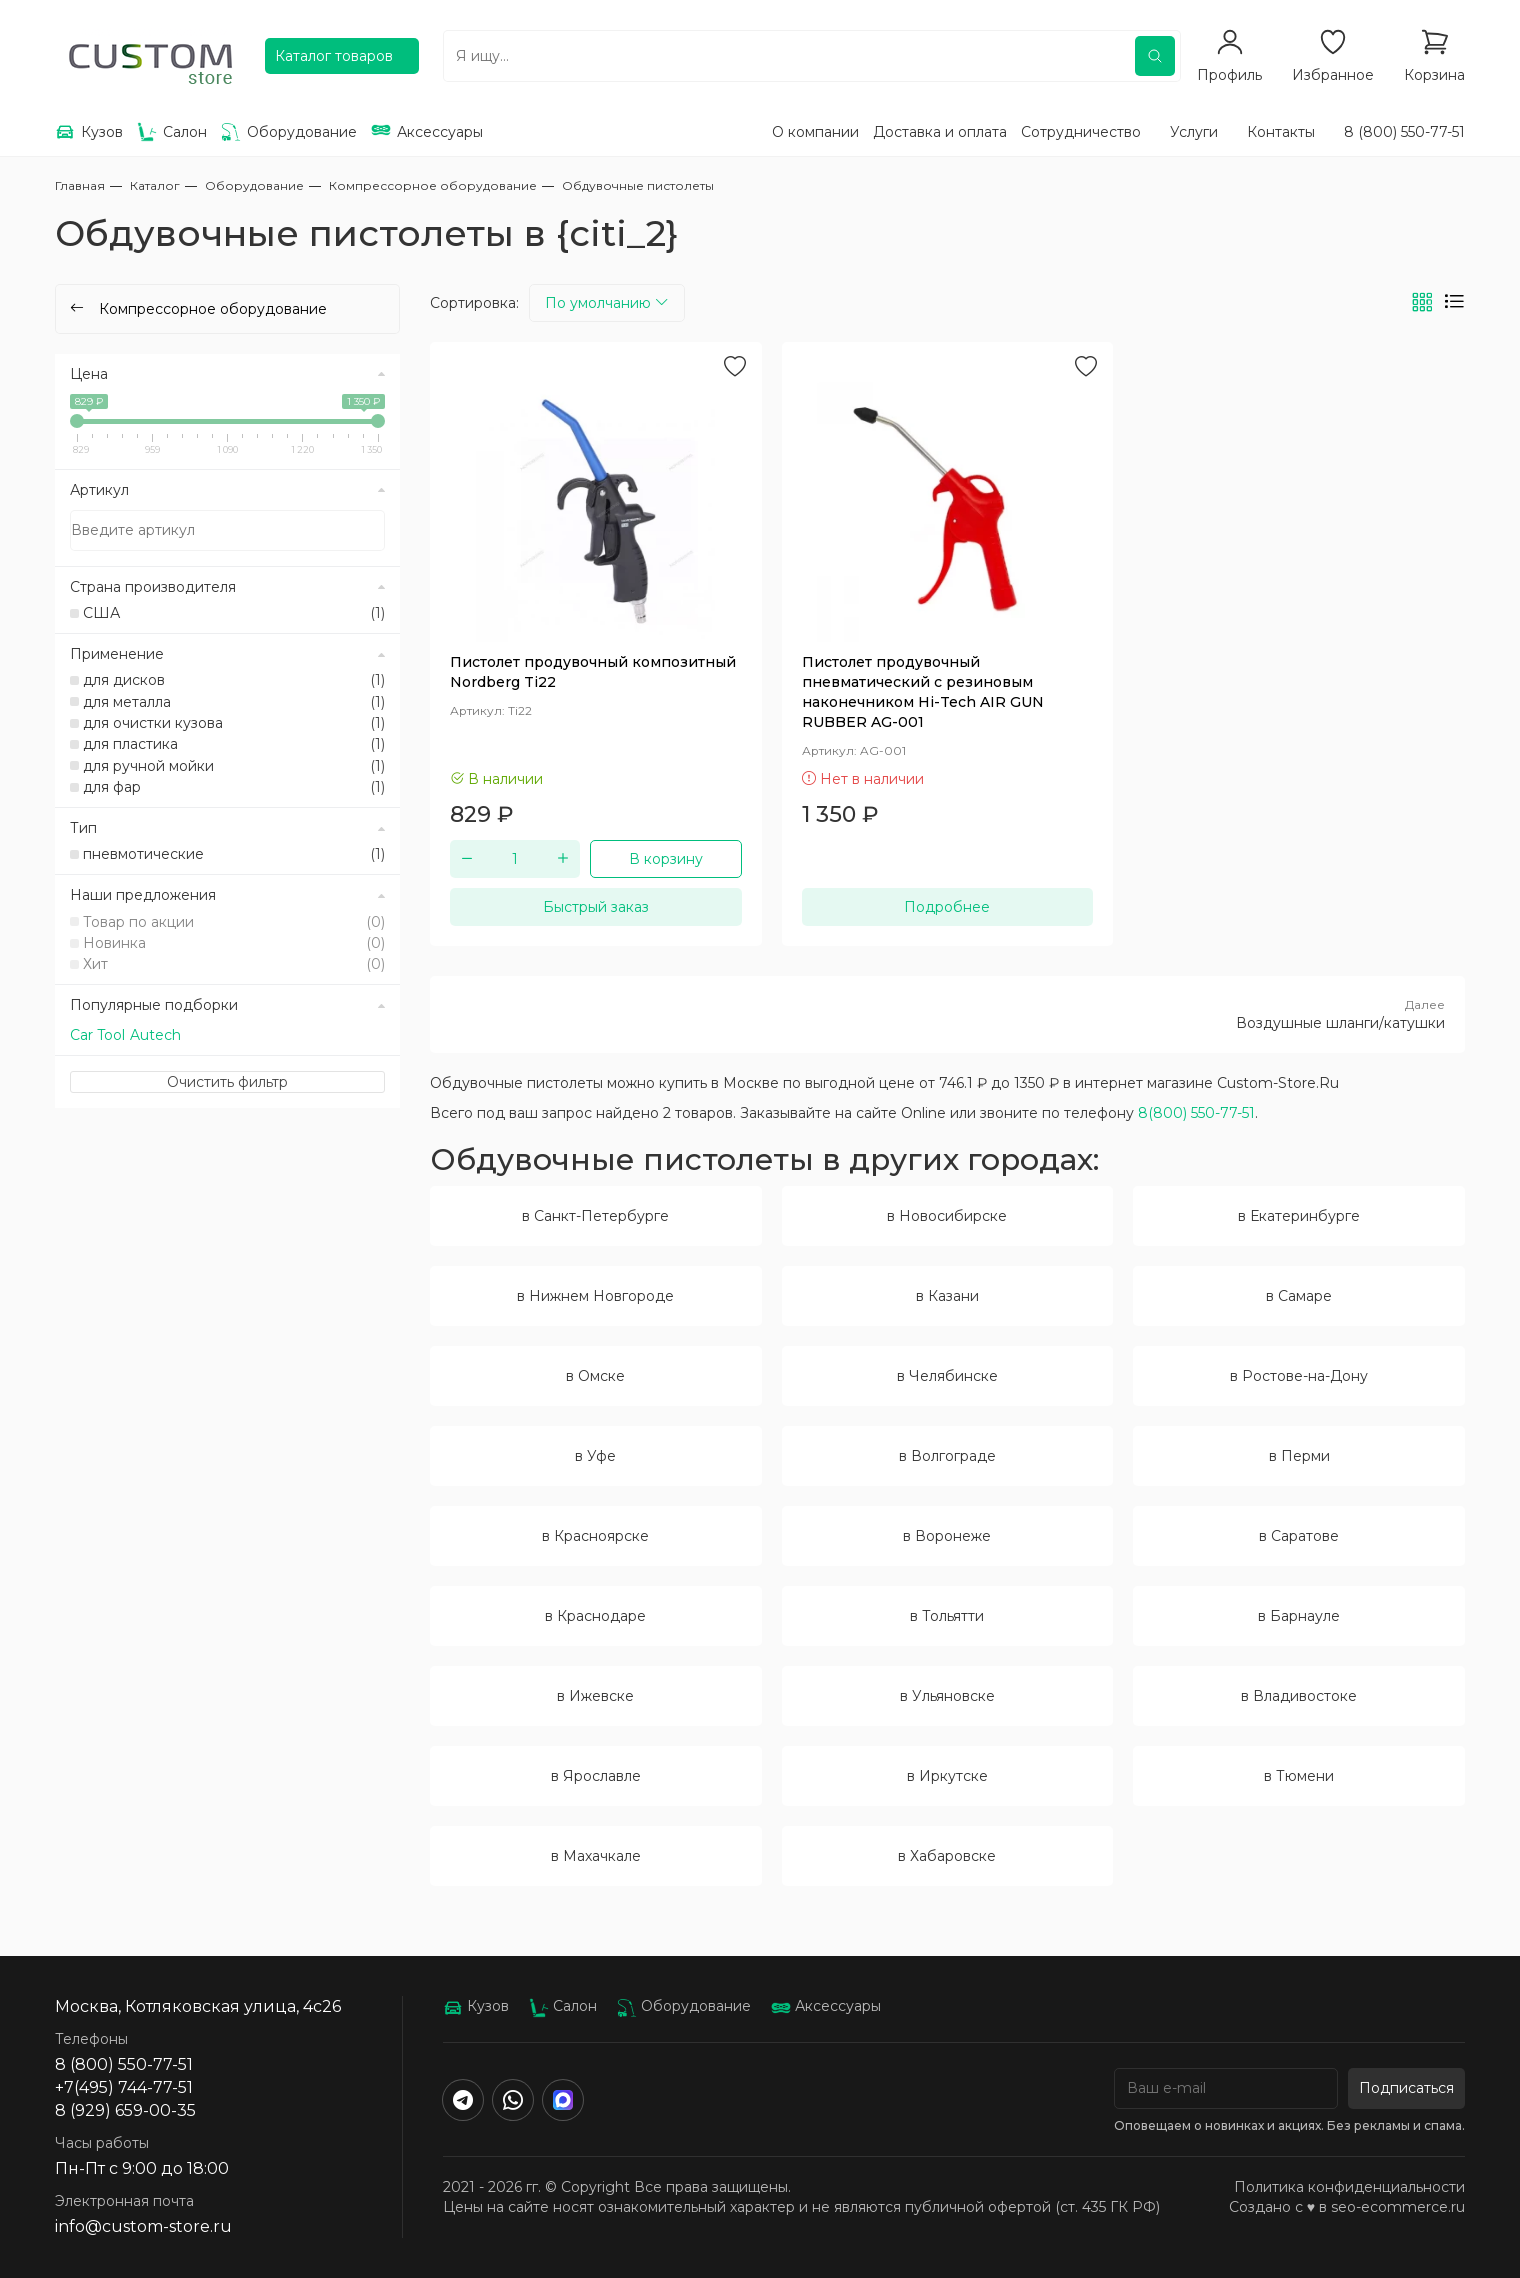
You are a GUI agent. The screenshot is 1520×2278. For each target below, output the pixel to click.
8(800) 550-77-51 (1196, 1113)
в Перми (1299, 1456)
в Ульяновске (947, 1696)
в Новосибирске (947, 1216)
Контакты (1281, 132)
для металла (234, 702)
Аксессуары (826, 2006)
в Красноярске (595, 1536)
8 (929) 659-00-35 (125, 2110)
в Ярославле (596, 1776)
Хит (234, 964)
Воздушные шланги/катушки (947, 1014)
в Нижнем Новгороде (595, 1296)
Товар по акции (234, 922)
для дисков (234, 680)
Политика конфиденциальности (1349, 2187)
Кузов (476, 2006)
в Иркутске (947, 1776)
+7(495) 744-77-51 (124, 2087)
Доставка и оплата (940, 132)
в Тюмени (1299, 1776)
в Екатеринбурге (1299, 1216)
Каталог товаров (334, 56)
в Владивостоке (1299, 1696)
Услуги (1194, 132)
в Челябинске (947, 1376)
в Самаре (1299, 1296)
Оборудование (684, 2006)
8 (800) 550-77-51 (1404, 132)
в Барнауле (1299, 1616)
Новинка (234, 943)
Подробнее (947, 907)
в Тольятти (947, 1616)
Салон (563, 2006)
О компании (815, 132)
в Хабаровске (947, 1856)
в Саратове (1299, 1536)
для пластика (234, 744)
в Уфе (595, 1456)
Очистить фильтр (227, 1082)
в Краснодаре (595, 1616)
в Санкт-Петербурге (595, 1216)
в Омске (595, 1376)
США (234, 613)
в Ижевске (595, 1696)
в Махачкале (596, 1856)
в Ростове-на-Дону (1299, 1376)
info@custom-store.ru (143, 2226)
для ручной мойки (234, 766)
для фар (234, 787)
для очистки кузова (234, 723)
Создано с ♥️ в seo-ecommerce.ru (1347, 2207)
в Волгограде (947, 1456)
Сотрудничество (1081, 132)
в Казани (947, 1296)
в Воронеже (947, 1536)
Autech (155, 1035)
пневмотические (234, 854)
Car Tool (97, 1035)
